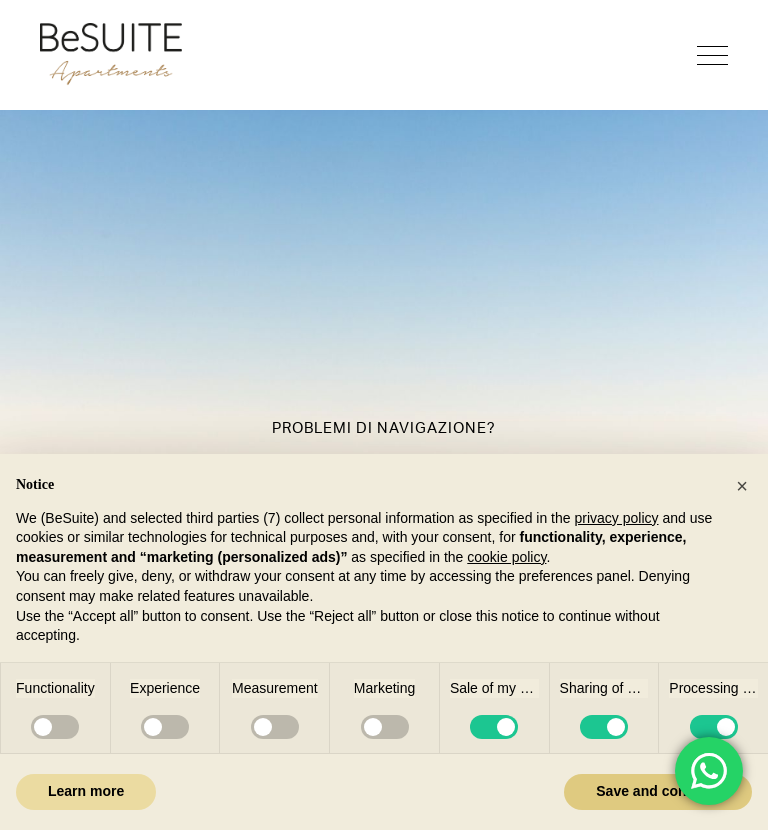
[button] (742, 486)
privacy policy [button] (616, 518)
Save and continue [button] (658, 791)
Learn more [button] (86, 791)
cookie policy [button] (506, 557)
